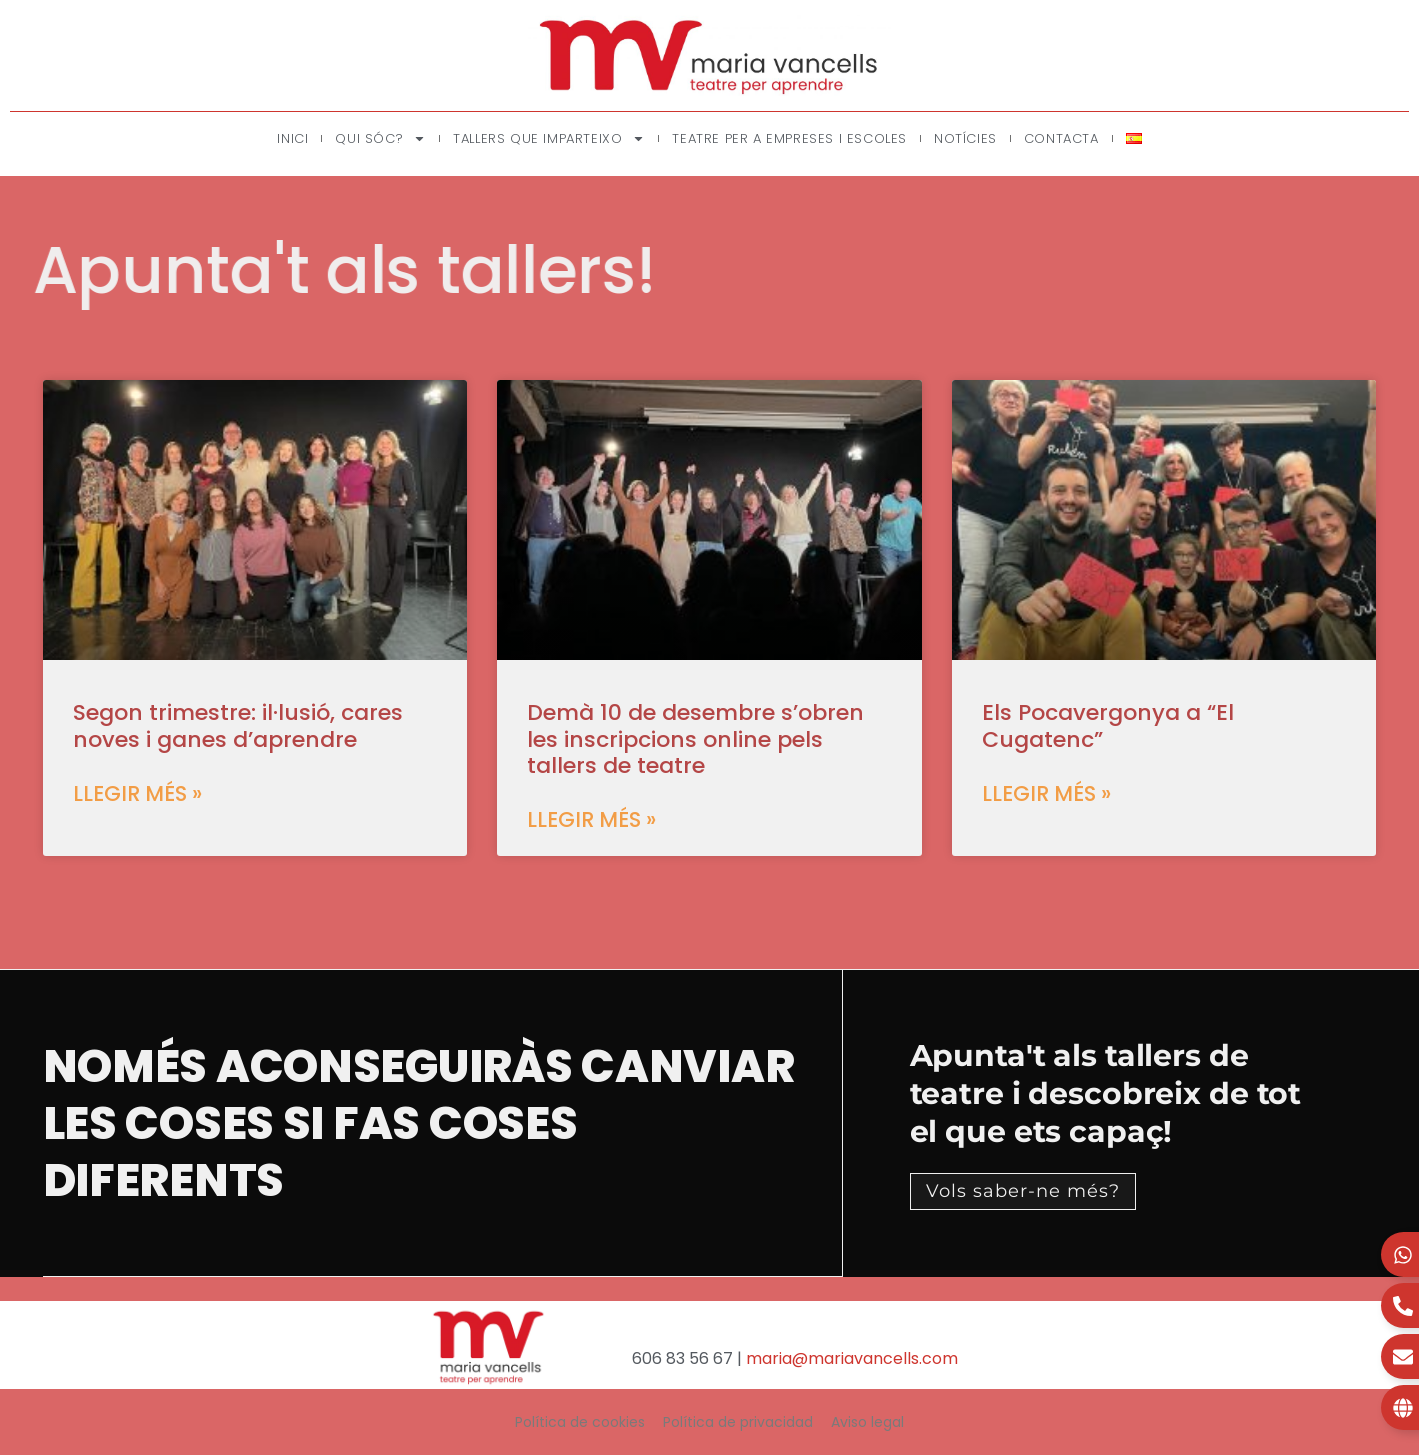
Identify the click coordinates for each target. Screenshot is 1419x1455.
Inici (292, 138)
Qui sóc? (380, 138)
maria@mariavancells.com (852, 1358)
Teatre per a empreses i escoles (789, 138)
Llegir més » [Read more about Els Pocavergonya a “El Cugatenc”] (1046, 793)
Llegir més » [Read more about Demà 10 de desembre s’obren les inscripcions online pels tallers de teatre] (591, 819)
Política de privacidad (738, 1422)
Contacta (1061, 138)
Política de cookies (580, 1422)
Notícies (965, 138)
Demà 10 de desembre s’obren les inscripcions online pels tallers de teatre (695, 739)
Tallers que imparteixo (549, 138)
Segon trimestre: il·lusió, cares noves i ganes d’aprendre (238, 725)
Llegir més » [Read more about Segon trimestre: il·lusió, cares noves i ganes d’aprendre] (137, 793)
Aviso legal (867, 1422)
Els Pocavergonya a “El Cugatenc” (1108, 725)
